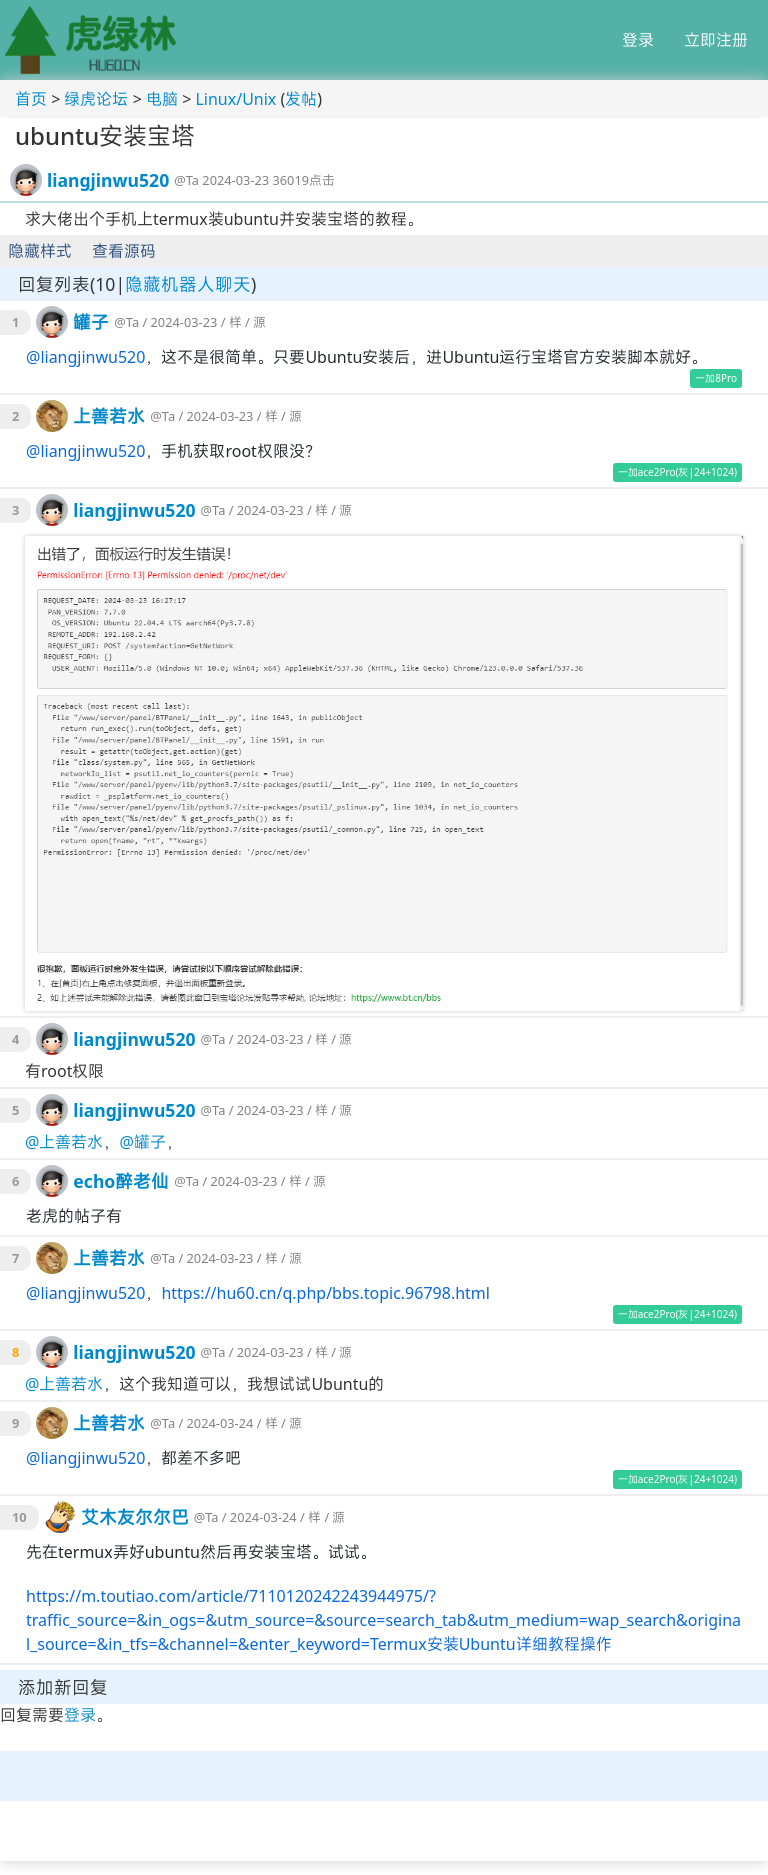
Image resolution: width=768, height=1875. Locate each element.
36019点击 (303, 180)
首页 (31, 99)
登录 (638, 40)
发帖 (301, 99)
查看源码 (124, 251)
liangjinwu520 (108, 180)
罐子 (91, 322)
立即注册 (716, 40)
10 (19, 1517)
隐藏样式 (40, 251)
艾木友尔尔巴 (135, 1517)
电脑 (162, 99)
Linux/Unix (235, 99)
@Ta (186, 180)
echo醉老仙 (121, 1181)
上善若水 (109, 416)
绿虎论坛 (96, 99)
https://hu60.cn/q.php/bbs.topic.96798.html (325, 1293)
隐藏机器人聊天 (188, 284)
